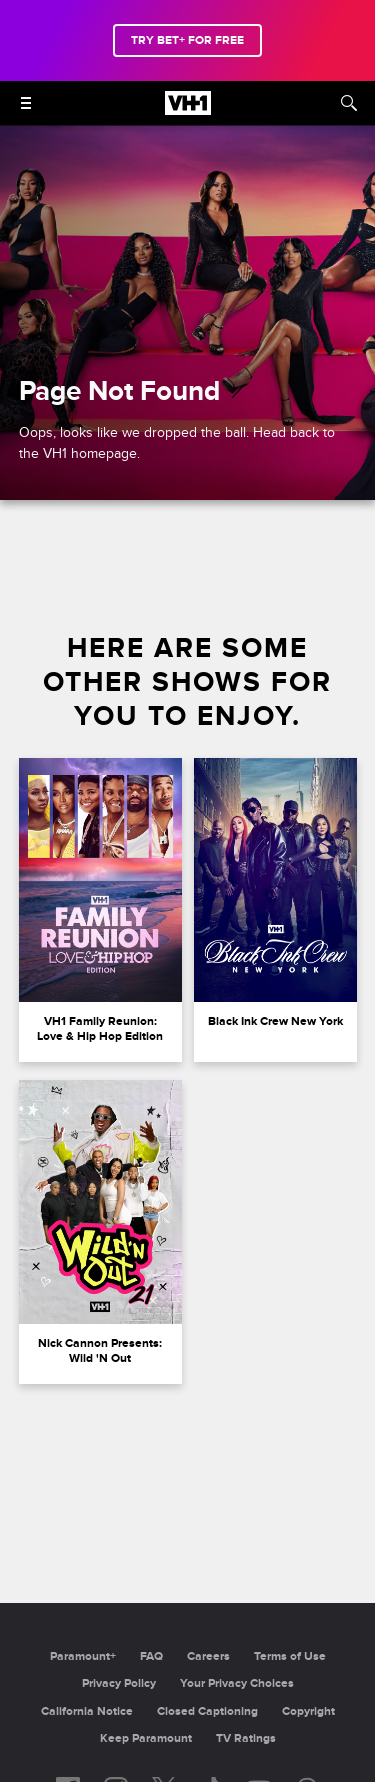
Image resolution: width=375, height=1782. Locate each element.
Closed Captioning (207, 1711)
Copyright (308, 1711)
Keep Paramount (146, 1738)
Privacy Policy (119, 1683)
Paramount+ (83, 1656)
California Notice (87, 1711)
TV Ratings (246, 1738)
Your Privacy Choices (237, 1683)
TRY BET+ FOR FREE (187, 40)
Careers (208, 1656)
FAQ (151, 1656)
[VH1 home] (188, 110)
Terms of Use (290, 1656)
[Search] (349, 103)
